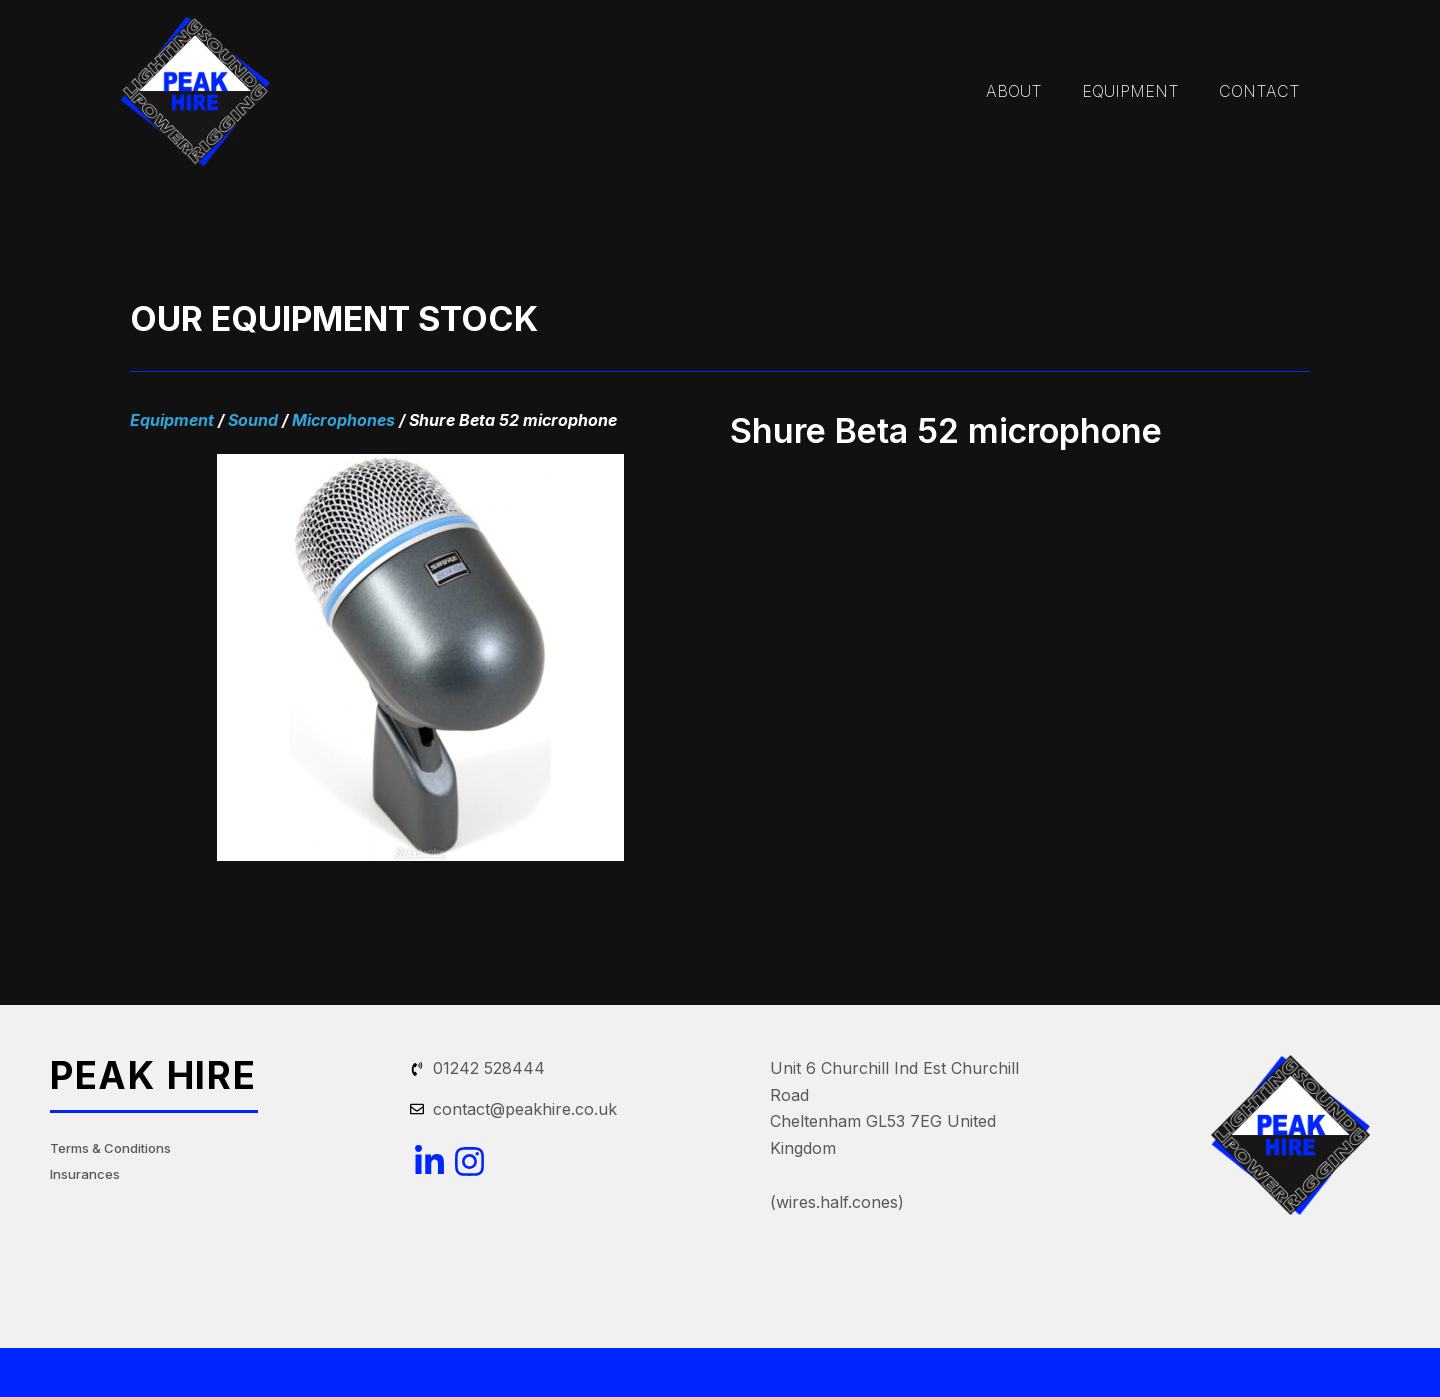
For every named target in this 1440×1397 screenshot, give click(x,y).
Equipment (172, 420)
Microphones (343, 420)
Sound (253, 420)
